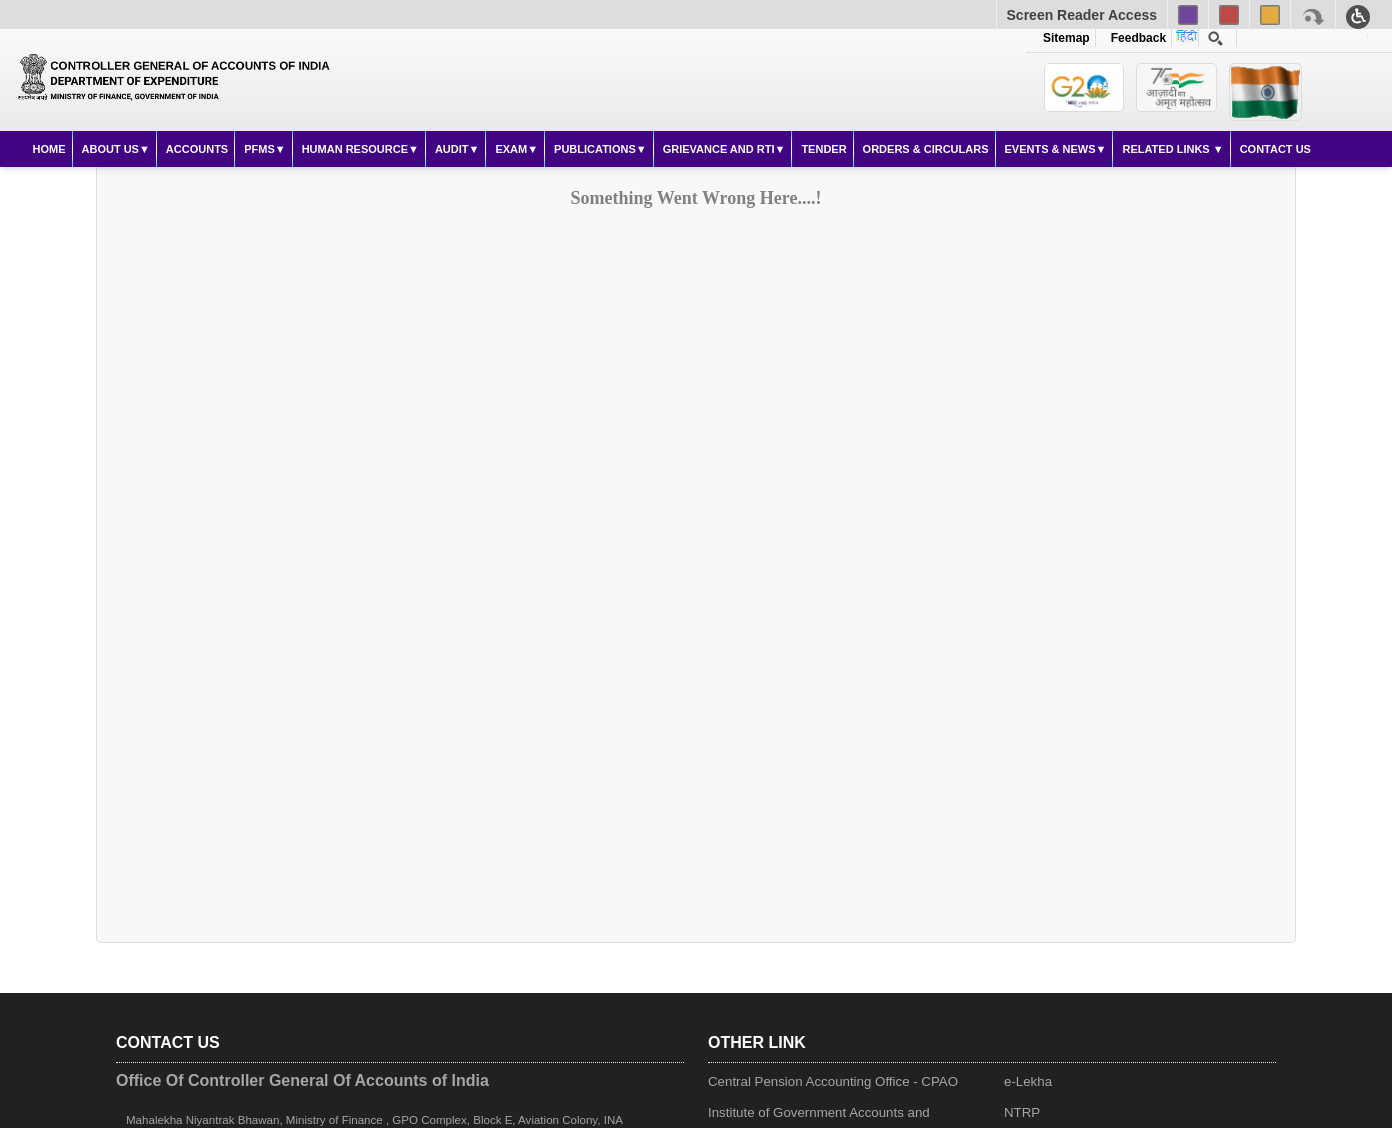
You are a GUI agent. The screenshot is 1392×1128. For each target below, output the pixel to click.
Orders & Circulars (926, 149)
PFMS (259, 149)
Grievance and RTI (719, 149)
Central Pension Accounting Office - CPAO (833, 1081)
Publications (595, 149)
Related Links (1167, 149)
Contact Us (1275, 149)
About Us (110, 149)
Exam (511, 149)
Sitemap (1066, 38)
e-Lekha (1028, 1081)
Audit (452, 149)
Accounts (197, 149)
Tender (823, 149)
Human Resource (355, 149)
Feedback (1135, 38)
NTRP (1022, 1112)
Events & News (1050, 149)
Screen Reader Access (1082, 15)
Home (49, 149)
